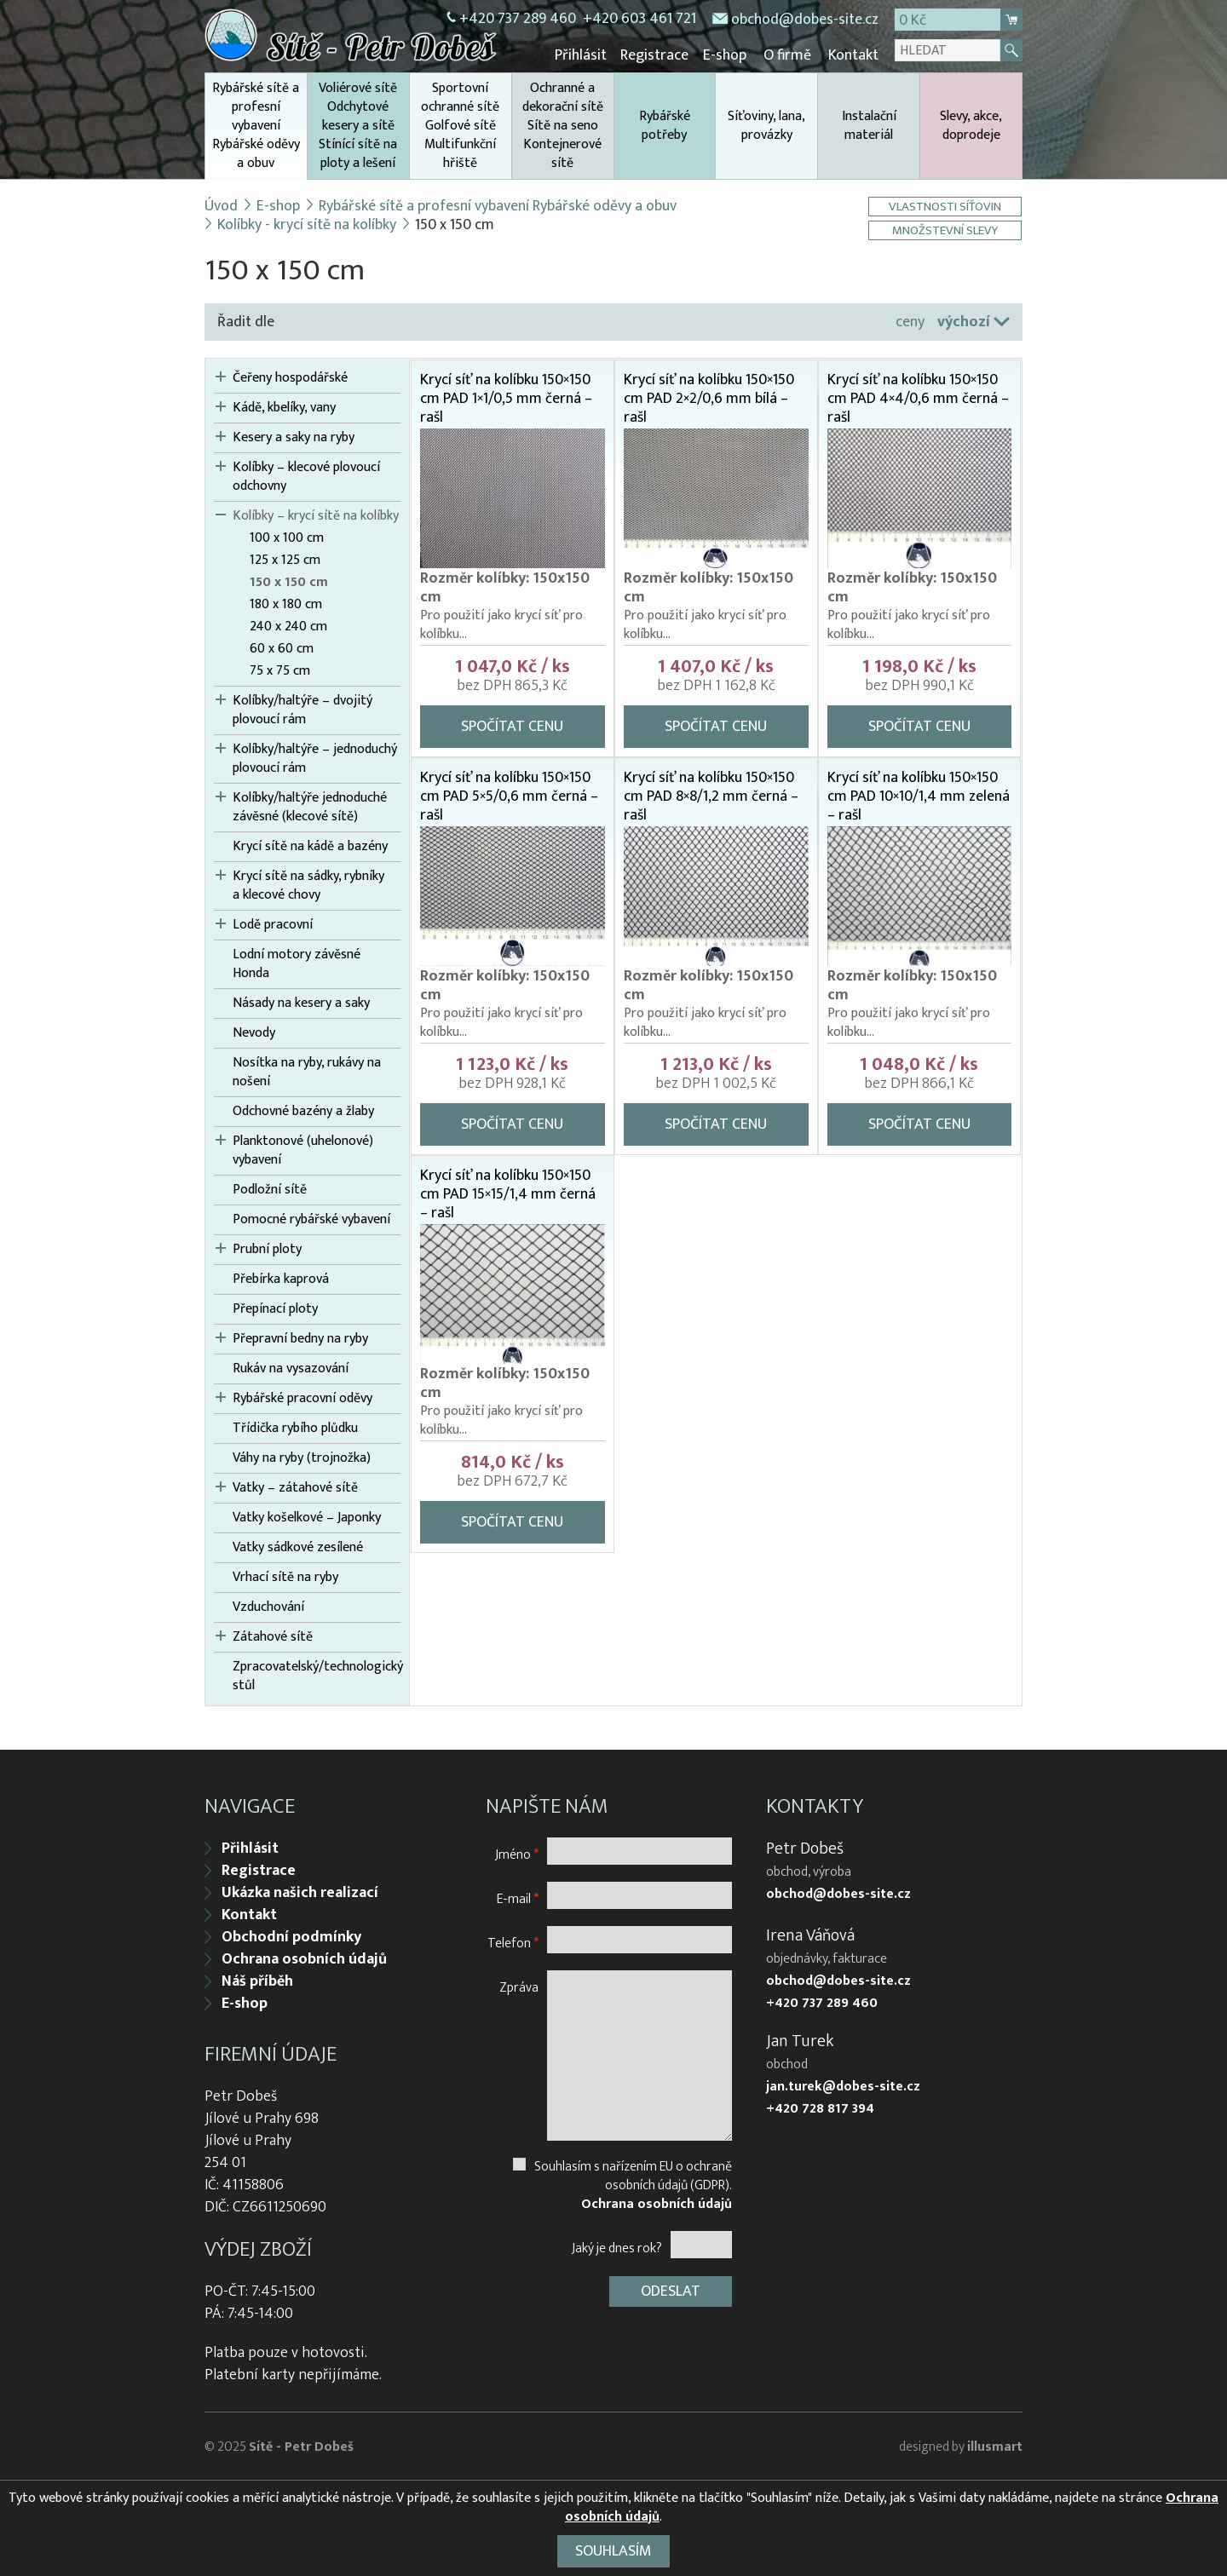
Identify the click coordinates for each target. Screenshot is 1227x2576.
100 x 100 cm (287, 537)
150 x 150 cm (289, 582)
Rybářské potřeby (664, 125)
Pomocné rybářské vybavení (311, 1219)
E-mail (518, 1896)
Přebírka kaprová (281, 1279)
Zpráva (519, 1985)
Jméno (517, 1852)
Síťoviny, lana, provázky (766, 125)
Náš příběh (257, 1979)
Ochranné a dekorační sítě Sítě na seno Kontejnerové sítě (562, 125)
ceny (910, 321)
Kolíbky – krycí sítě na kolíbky (316, 515)
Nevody (254, 1032)
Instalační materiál (869, 125)
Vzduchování (268, 1607)
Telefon (513, 1941)
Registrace (658, 55)
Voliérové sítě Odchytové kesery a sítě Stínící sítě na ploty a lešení (358, 125)
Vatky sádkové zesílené (298, 1547)
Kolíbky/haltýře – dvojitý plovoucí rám (302, 709)
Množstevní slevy (946, 229)
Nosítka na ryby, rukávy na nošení (307, 1071)
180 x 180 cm (286, 604)
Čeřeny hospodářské (290, 377)
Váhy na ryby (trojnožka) (302, 1457)
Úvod (221, 205)
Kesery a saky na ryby (293, 437)
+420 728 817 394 (820, 2107)
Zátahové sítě (273, 1636)
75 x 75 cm (280, 670)
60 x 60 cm (282, 648)
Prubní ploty (267, 1249)
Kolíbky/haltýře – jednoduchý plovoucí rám (315, 758)
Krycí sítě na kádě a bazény (310, 846)
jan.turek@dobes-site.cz (843, 2085)
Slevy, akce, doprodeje (971, 125)
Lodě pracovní (273, 924)
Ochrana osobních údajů (304, 1957)
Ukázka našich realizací (300, 1891)
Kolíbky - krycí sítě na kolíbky (306, 224)
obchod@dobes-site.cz (804, 19)
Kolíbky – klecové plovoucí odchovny (306, 476)
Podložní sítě (270, 1189)
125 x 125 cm (285, 560)
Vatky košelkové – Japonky (307, 1517)
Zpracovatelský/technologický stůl (316, 1675)
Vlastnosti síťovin (946, 206)
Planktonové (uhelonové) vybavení (303, 1150)
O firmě (788, 55)
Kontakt (853, 55)
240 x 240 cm (288, 626)
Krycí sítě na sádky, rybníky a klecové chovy (308, 885)
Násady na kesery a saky (301, 1003)
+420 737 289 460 (517, 18)
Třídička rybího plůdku (295, 1428)
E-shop (726, 55)
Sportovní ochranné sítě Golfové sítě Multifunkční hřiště (460, 125)
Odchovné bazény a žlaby (303, 1111)
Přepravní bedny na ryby (300, 1338)
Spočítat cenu (512, 726)
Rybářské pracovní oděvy (302, 1398)
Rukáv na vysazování (291, 1368)
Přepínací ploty (275, 1308)
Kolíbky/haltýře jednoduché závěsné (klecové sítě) (310, 806)
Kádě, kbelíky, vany (284, 407)
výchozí (963, 321)
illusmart (994, 2445)
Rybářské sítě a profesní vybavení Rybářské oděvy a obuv (256, 127)
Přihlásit (585, 55)
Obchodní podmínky (291, 1935)
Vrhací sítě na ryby (285, 1577)
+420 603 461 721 (639, 18)
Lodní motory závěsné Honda (296, 963)
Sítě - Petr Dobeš (301, 2445)
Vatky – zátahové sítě (295, 1487)
